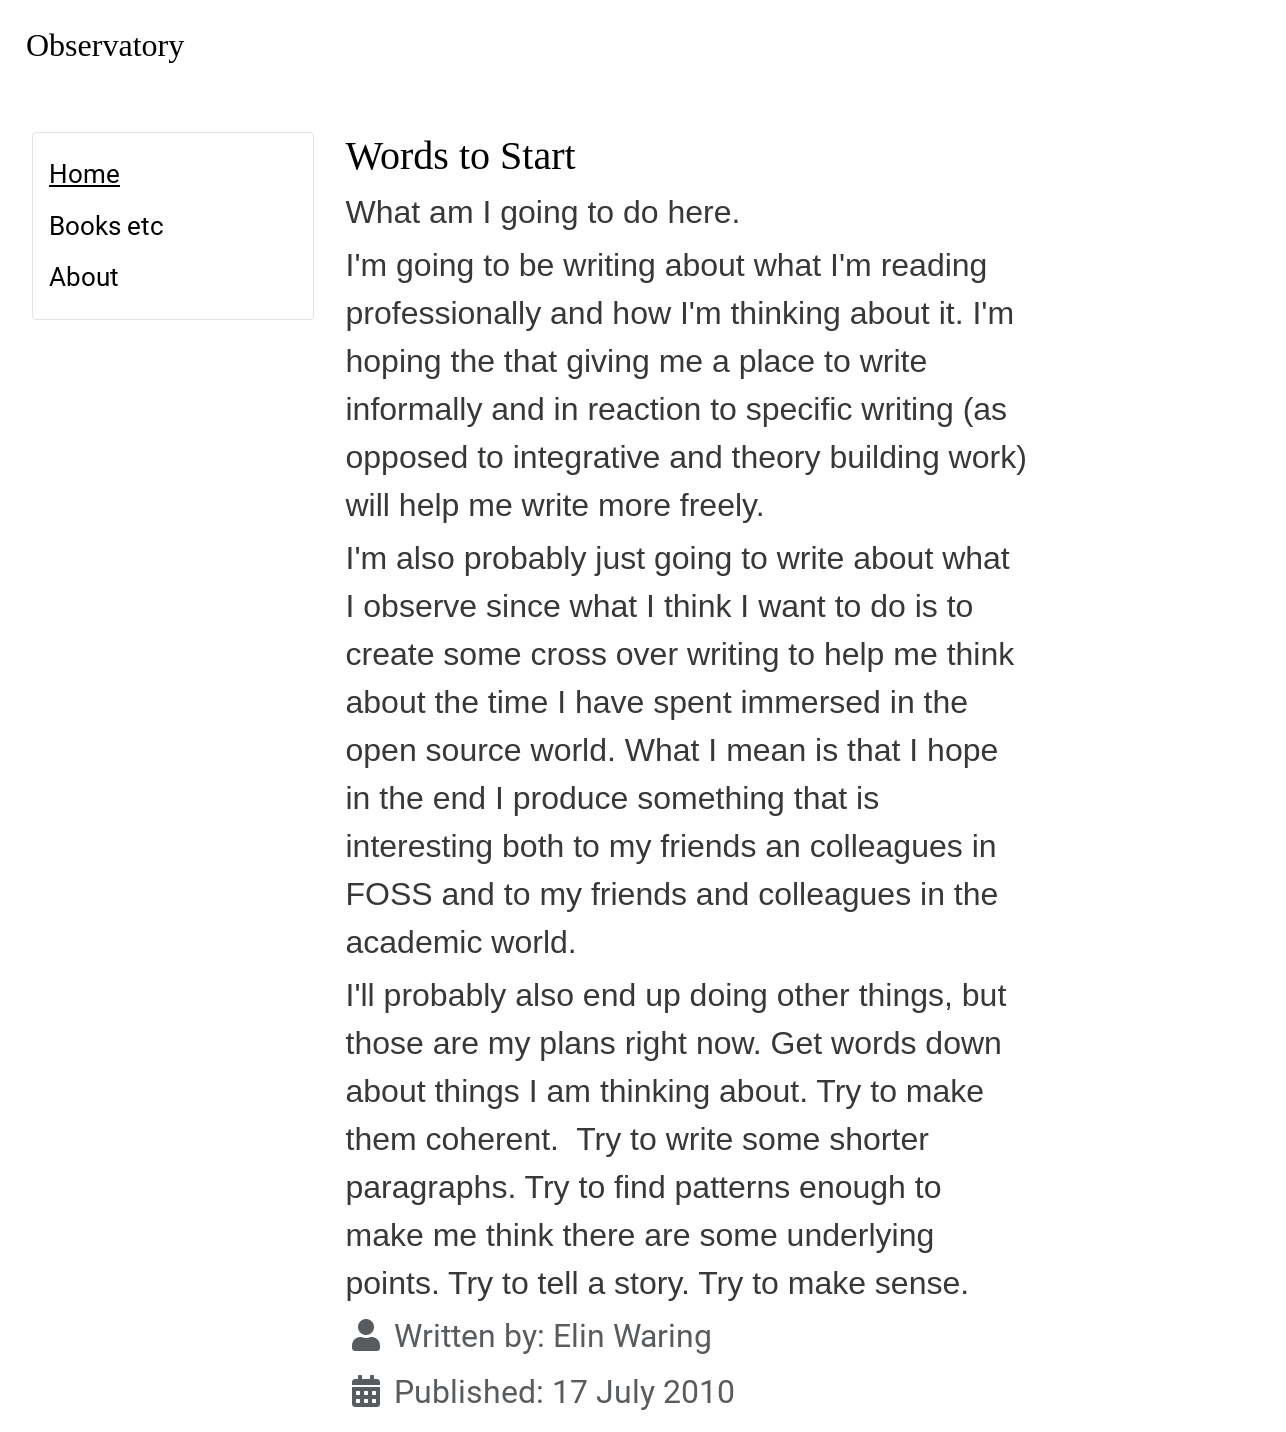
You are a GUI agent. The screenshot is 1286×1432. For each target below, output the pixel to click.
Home (84, 174)
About (84, 277)
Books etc (106, 226)
